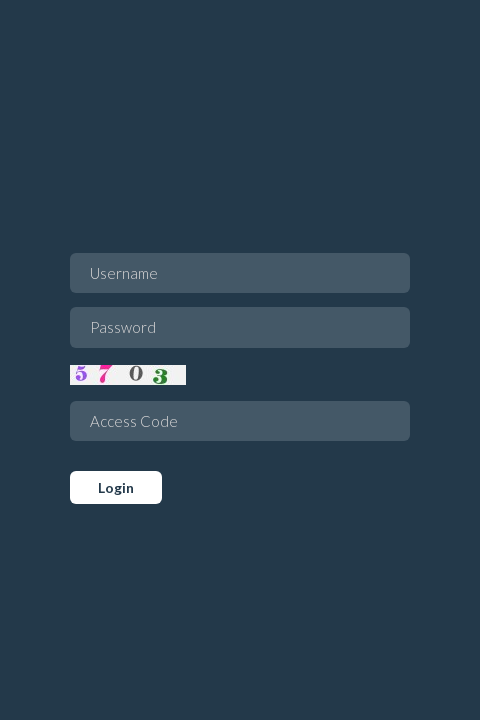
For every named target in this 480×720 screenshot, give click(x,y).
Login (116, 487)
